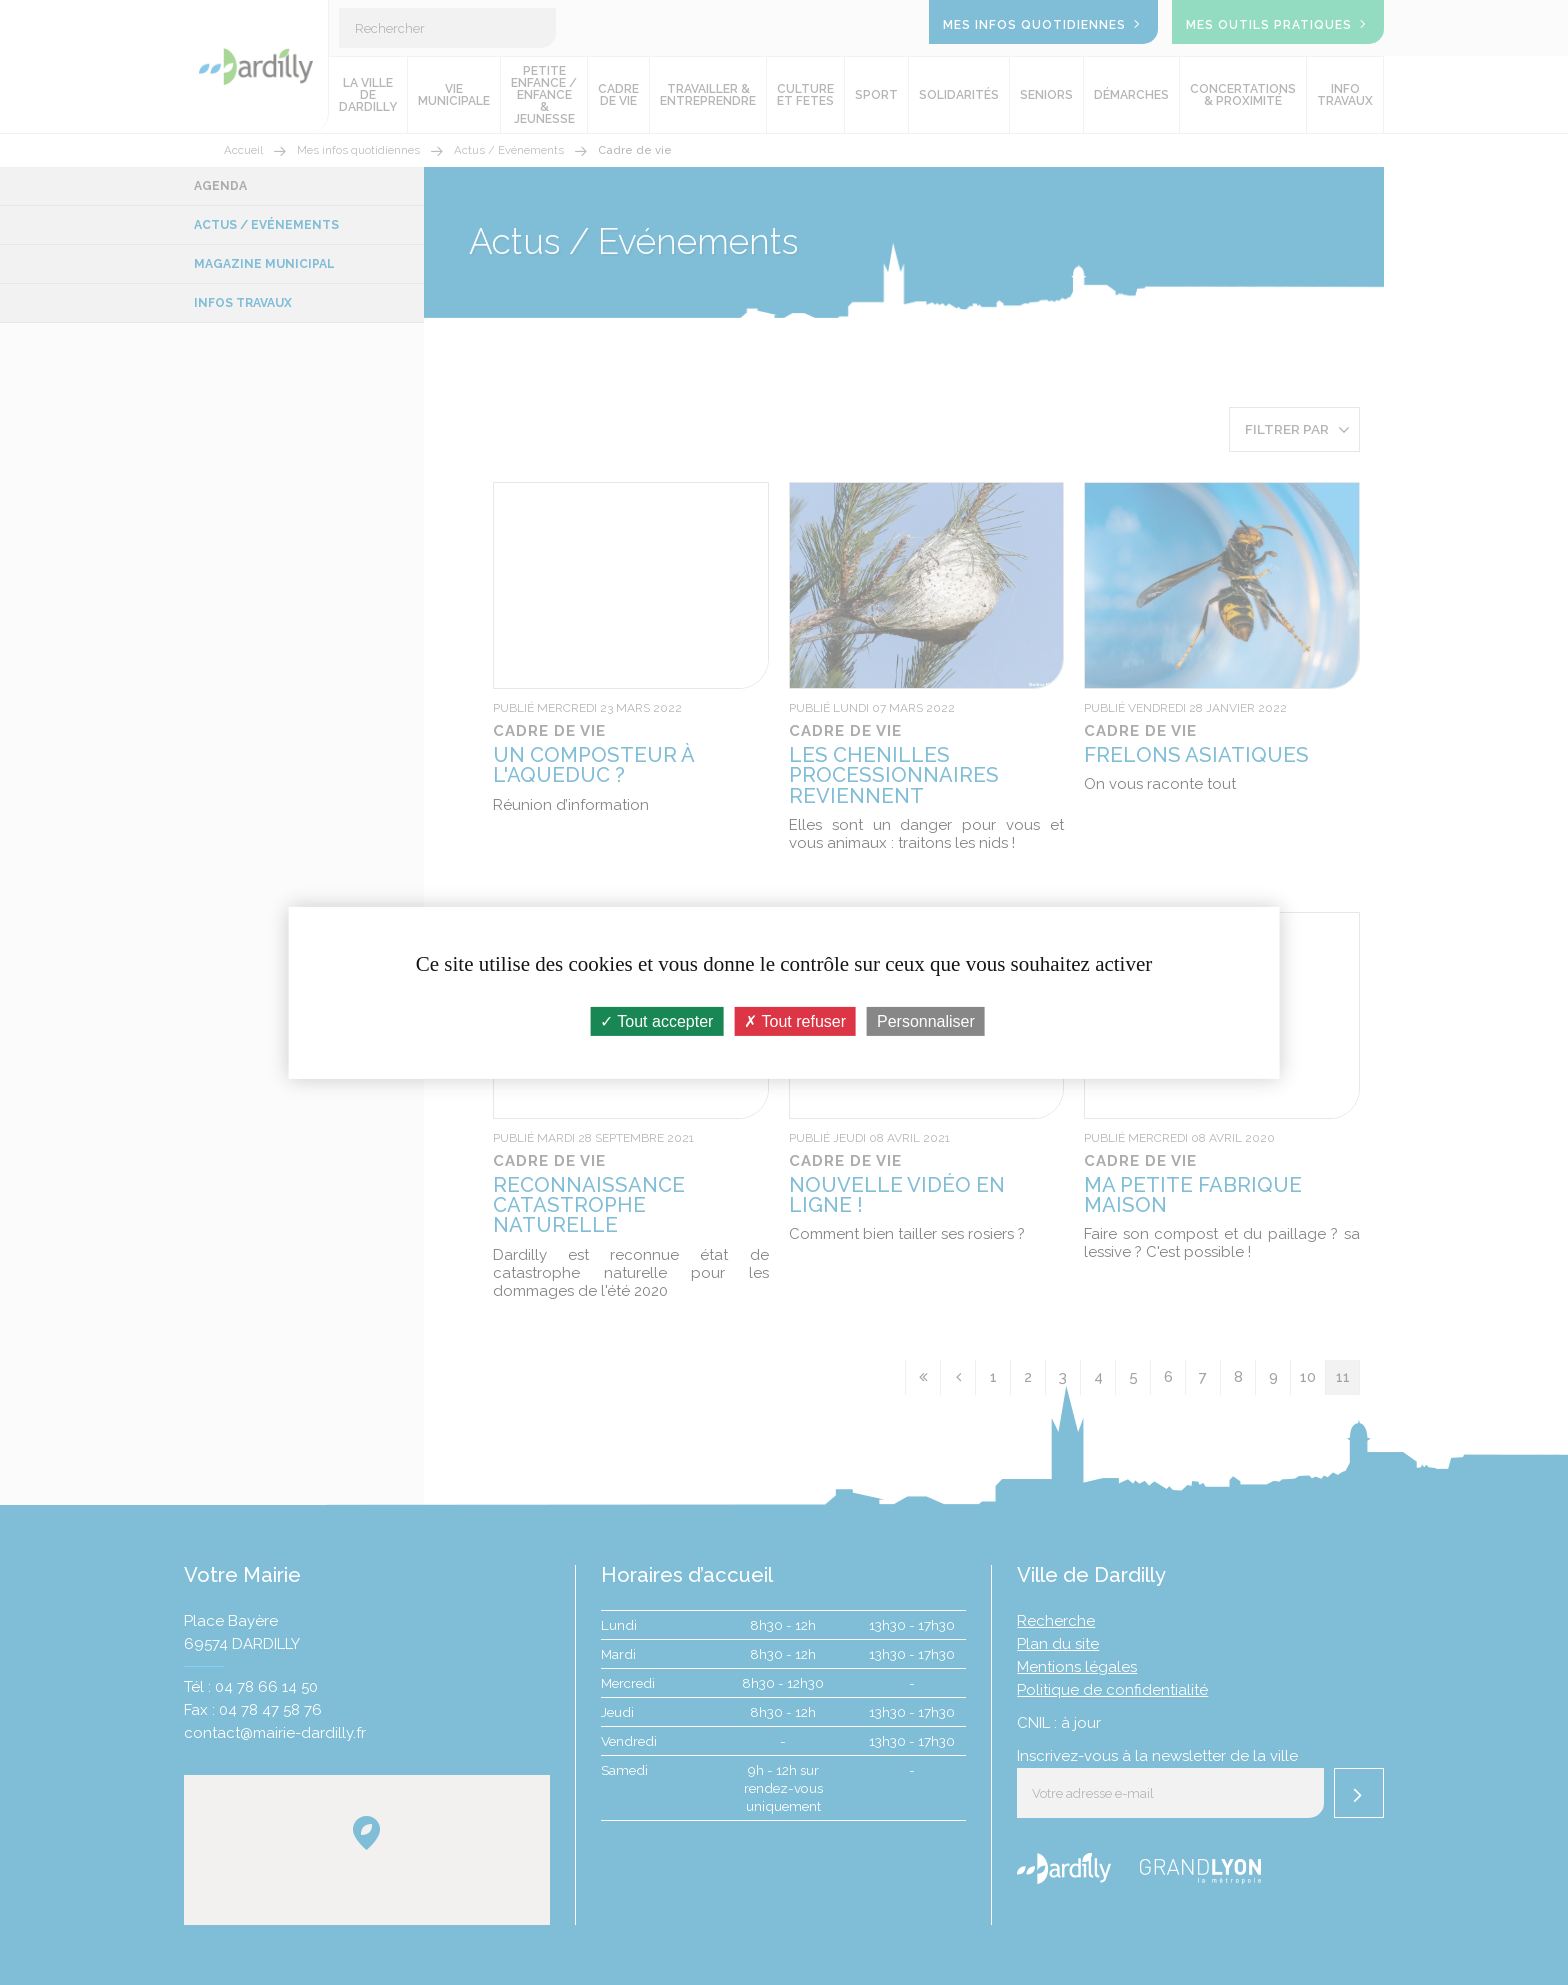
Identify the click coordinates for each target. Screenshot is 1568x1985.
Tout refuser (795, 1020)
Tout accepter (656, 1020)
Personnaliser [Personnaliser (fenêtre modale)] (926, 1020)
